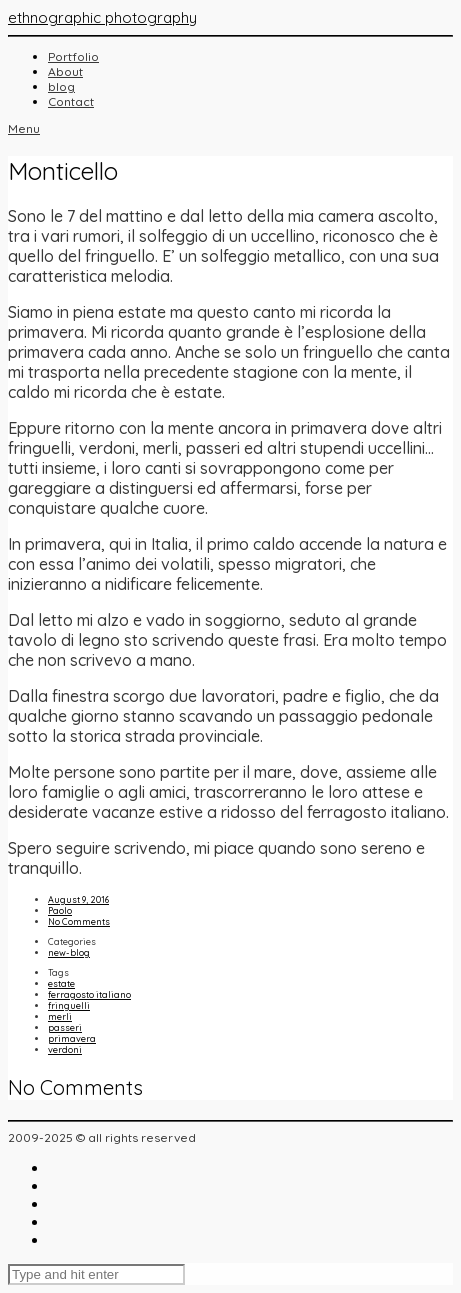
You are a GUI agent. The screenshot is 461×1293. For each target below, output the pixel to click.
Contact (71, 101)
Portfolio (73, 56)
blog (61, 86)
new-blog (69, 952)
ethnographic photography (102, 17)
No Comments (79, 921)
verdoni (65, 1049)
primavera (72, 1038)
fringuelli (69, 1005)
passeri (65, 1027)
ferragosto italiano (89, 994)
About (65, 71)
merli (60, 1016)
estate (61, 983)
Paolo (60, 910)
